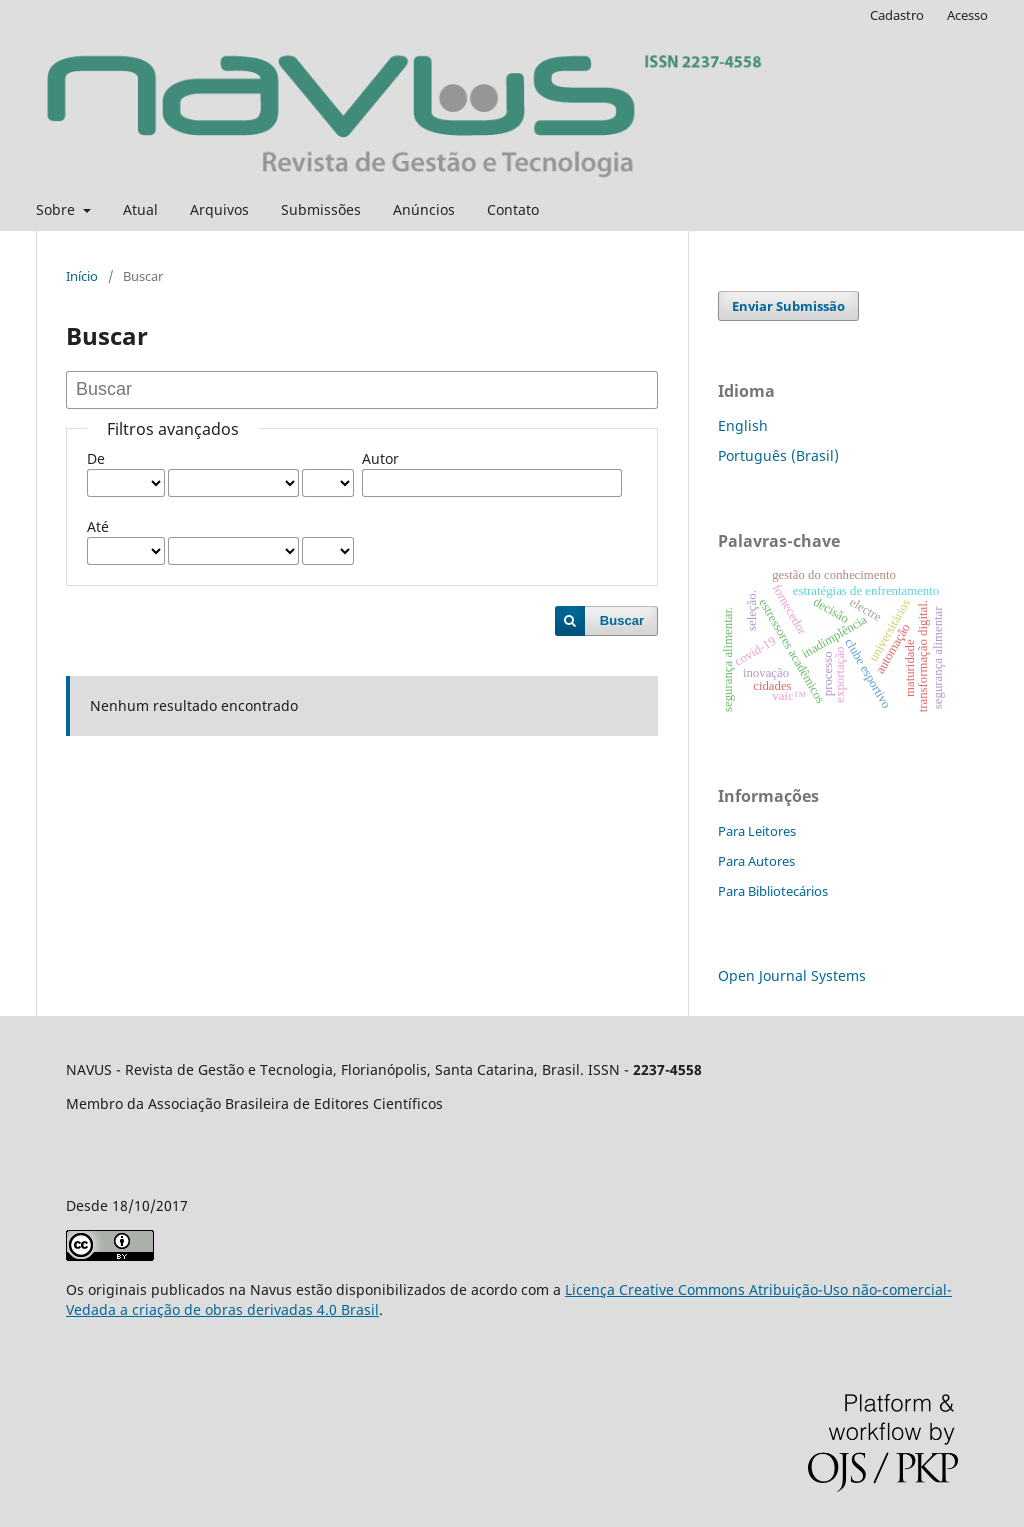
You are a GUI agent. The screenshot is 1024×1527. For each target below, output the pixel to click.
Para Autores (756, 861)
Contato (513, 209)
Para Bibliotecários (773, 891)
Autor (380, 458)
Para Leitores (757, 831)
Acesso (967, 15)
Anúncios (424, 209)
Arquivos (219, 209)
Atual (140, 209)
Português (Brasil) (778, 455)
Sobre (57, 209)
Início (82, 276)
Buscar (622, 620)
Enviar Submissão (788, 306)
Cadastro (897, 15)
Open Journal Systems (792, 975)
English (743, 425)
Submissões (321, 209)
